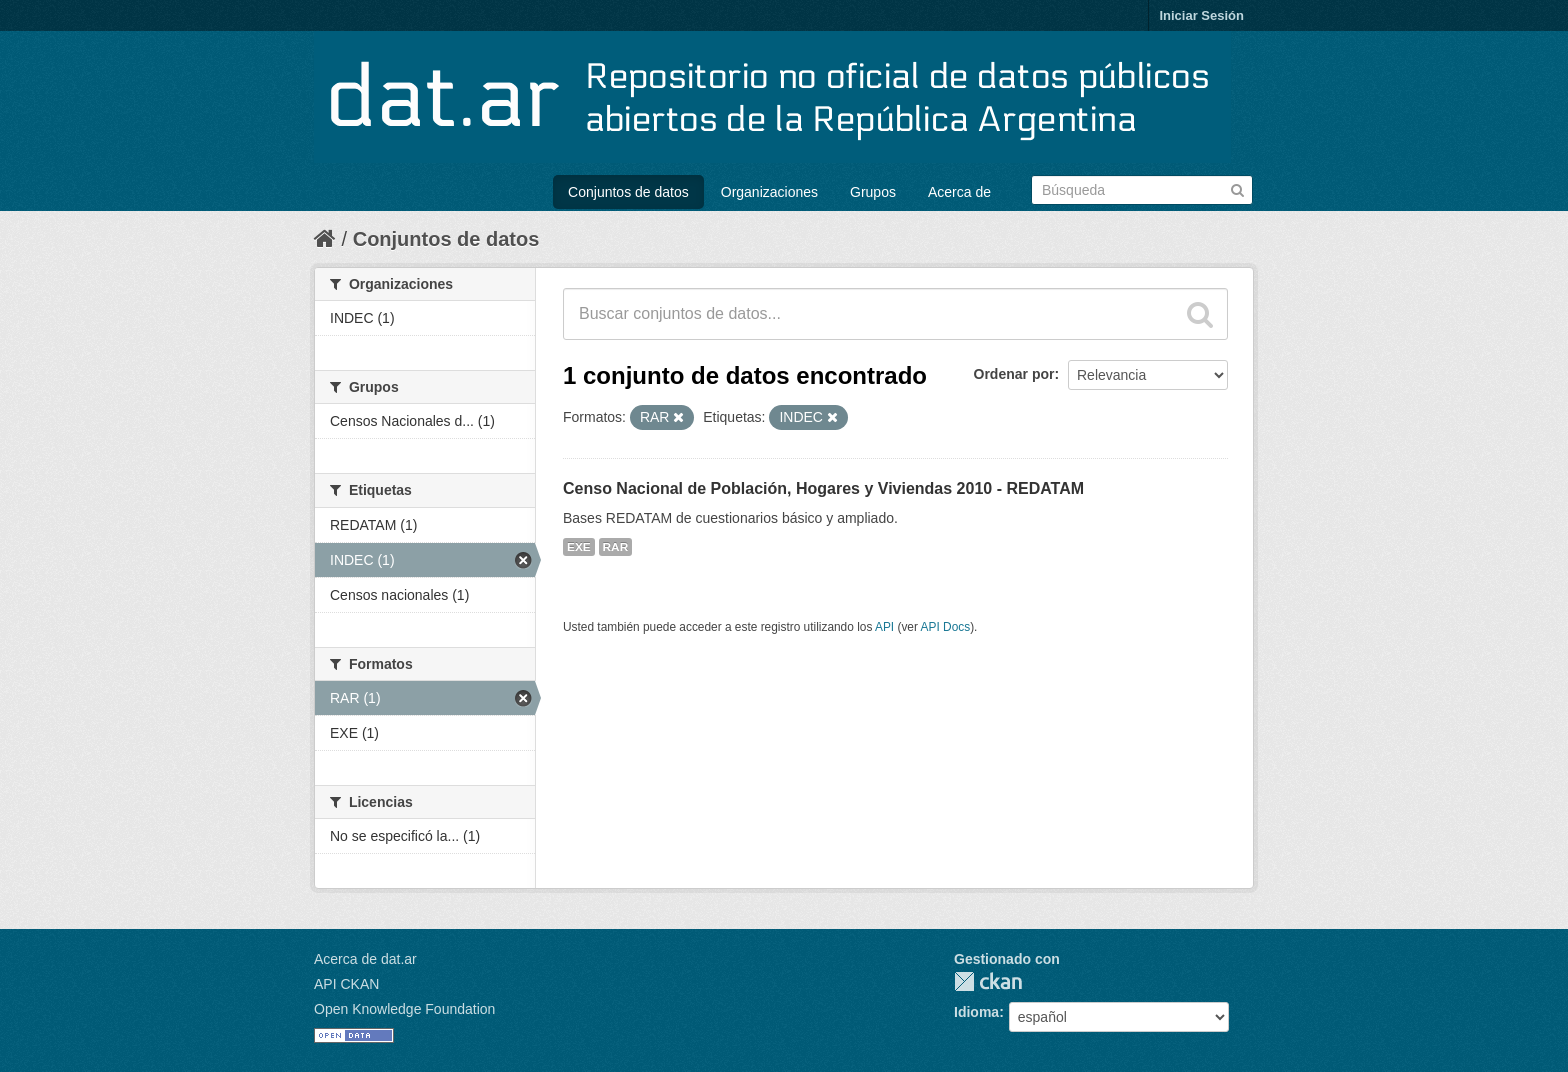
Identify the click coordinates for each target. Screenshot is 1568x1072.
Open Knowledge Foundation (404, 1009)
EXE (579, 547)
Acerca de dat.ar (365, 959)
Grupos (873, 192)
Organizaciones (769, 192)
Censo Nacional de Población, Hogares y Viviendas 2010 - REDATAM (823, 488)
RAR (616, 547)
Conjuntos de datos (628, 192)
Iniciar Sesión (1201, 15)
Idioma (976, 1012)
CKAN (988, 981)
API (884, 627)
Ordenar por (1014, 374)
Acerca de (959, 192)
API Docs (946, 627)
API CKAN (346, 984)
